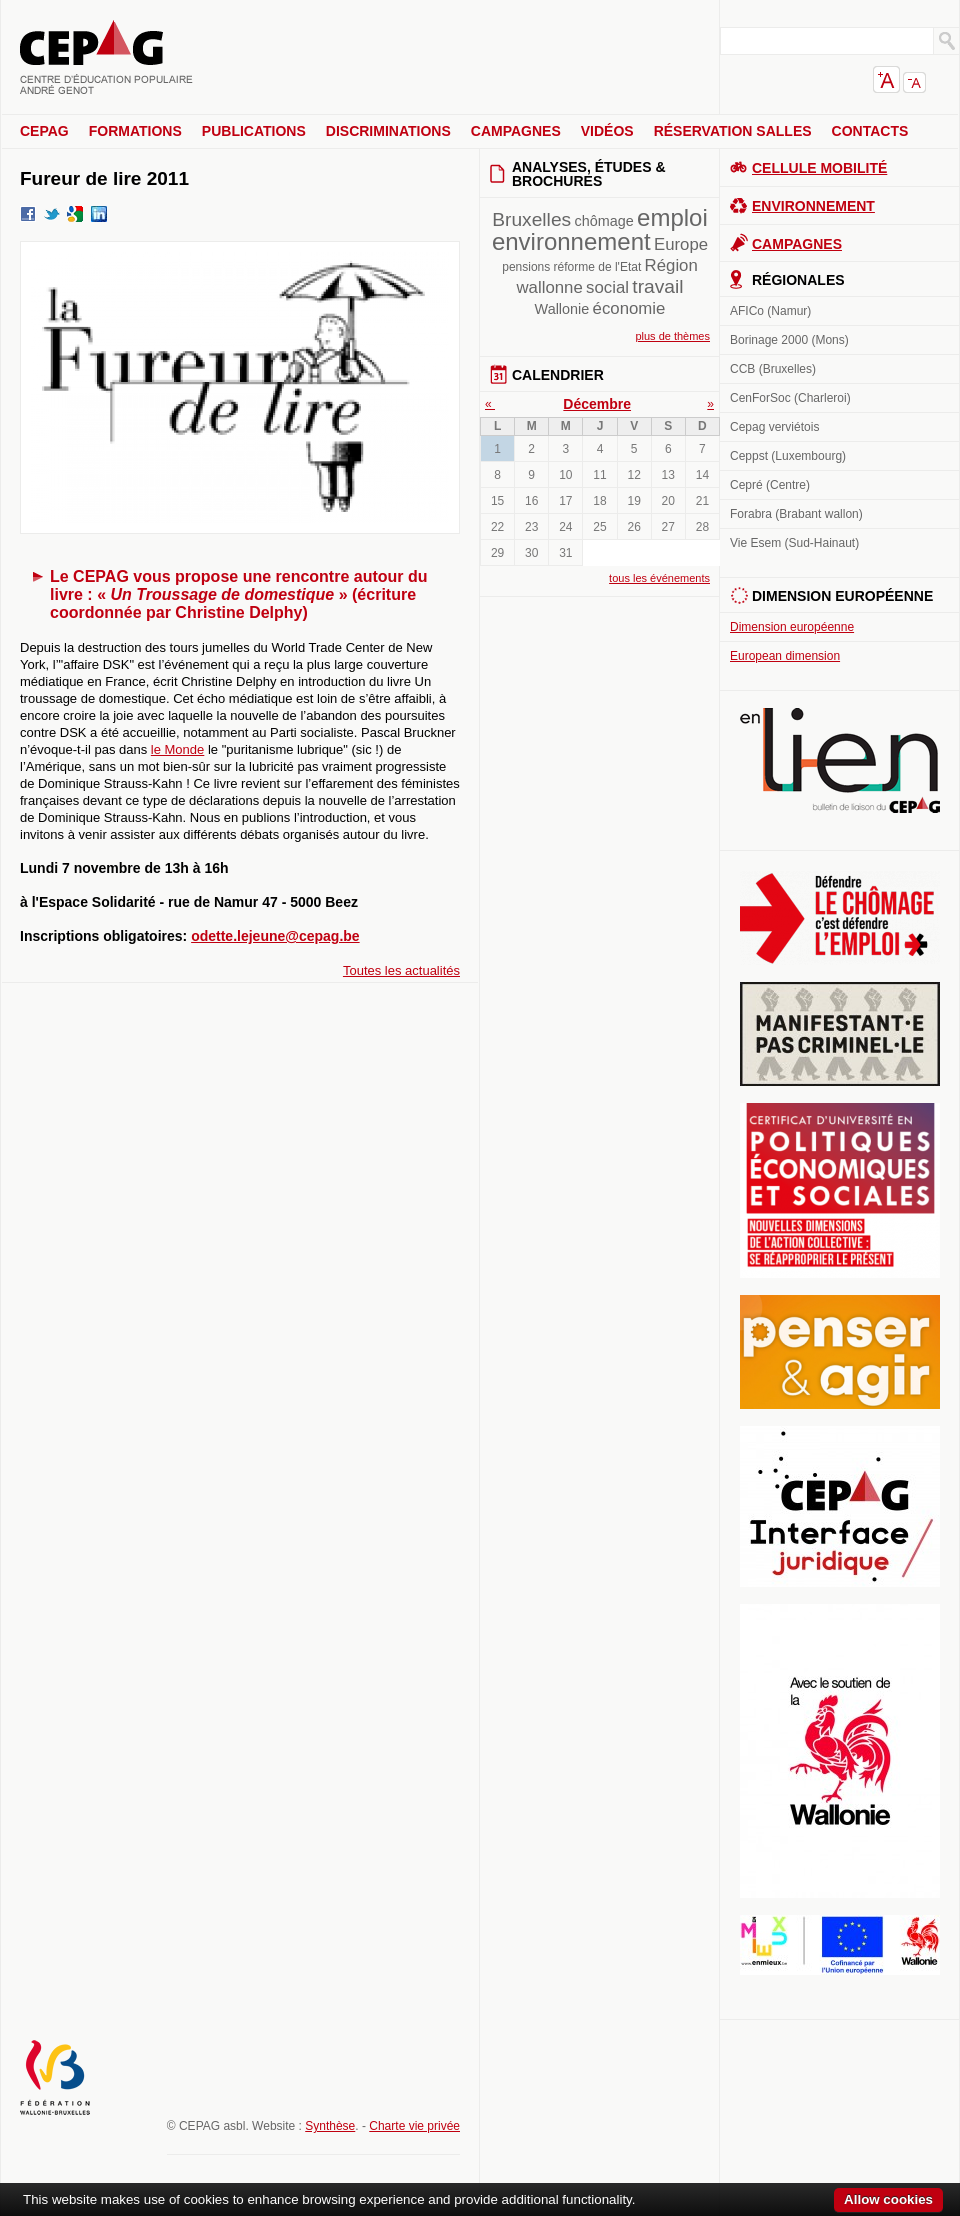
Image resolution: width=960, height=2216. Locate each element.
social (607, 287)
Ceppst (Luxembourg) (788, 456)
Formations (135, 131)
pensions (526, 267)
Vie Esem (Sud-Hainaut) (794, 543)
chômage (604, 221)
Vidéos (607, 131)
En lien (840, 760)
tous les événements (659, 578)
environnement (571, 241)
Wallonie (562, 309)
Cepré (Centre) (770, 485)
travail (657, 286)
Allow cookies (888, 2199)
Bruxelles (531, 219)
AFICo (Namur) (770, 311)
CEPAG (44, 131)
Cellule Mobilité (819, 168)
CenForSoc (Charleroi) (790, 398)
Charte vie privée (414, 2126)
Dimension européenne (792, 627)
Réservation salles (733, 131)
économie (629, 308)
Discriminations (388, 131)
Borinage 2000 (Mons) (789, 340)
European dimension (785, 656)
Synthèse (330, 2126)
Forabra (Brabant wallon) (796, 514)
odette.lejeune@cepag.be (275, 936)
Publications (254, 131)
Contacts (870, 131)
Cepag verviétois (774, 427)
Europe (681, 244)
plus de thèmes (672, 336)
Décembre (597, 404)
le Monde (177, 749)
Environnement (813, 206)
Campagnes (516, 131)
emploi (672, 217)
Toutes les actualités (401, 970)
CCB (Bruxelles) (773, 369)
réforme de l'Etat (598, 267)
